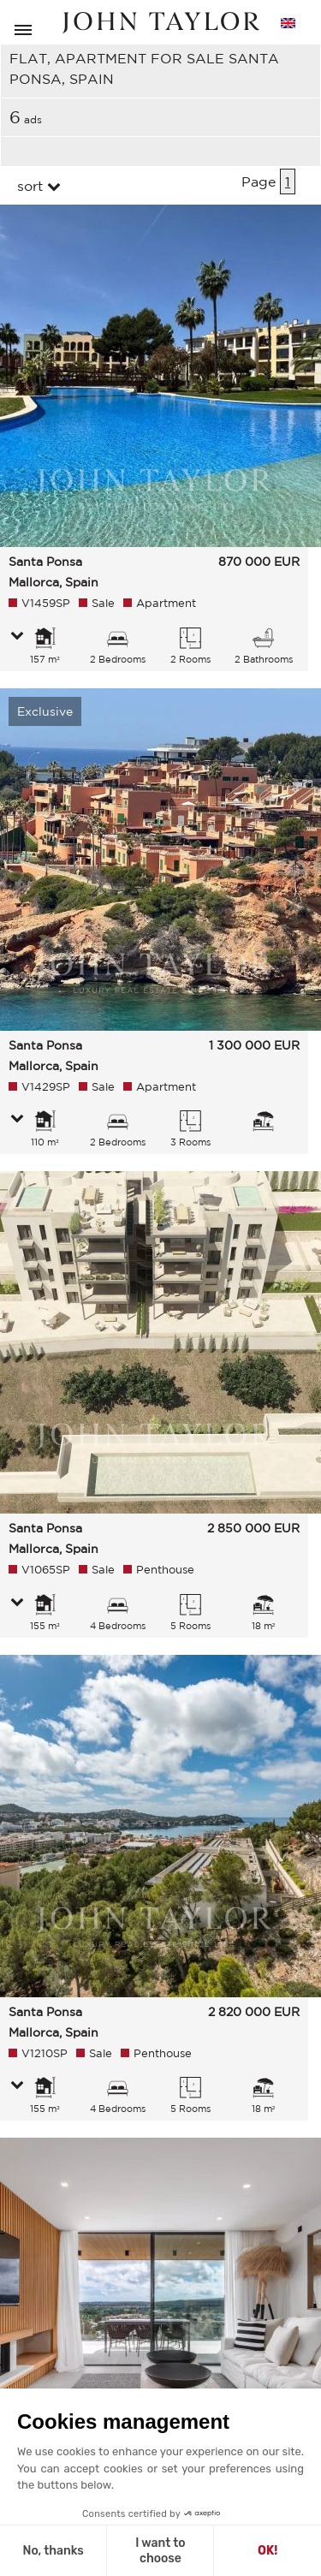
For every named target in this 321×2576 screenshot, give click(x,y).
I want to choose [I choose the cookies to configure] (160, 2551)
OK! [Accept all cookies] (267, 2550)
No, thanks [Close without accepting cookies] (52, 2550)
